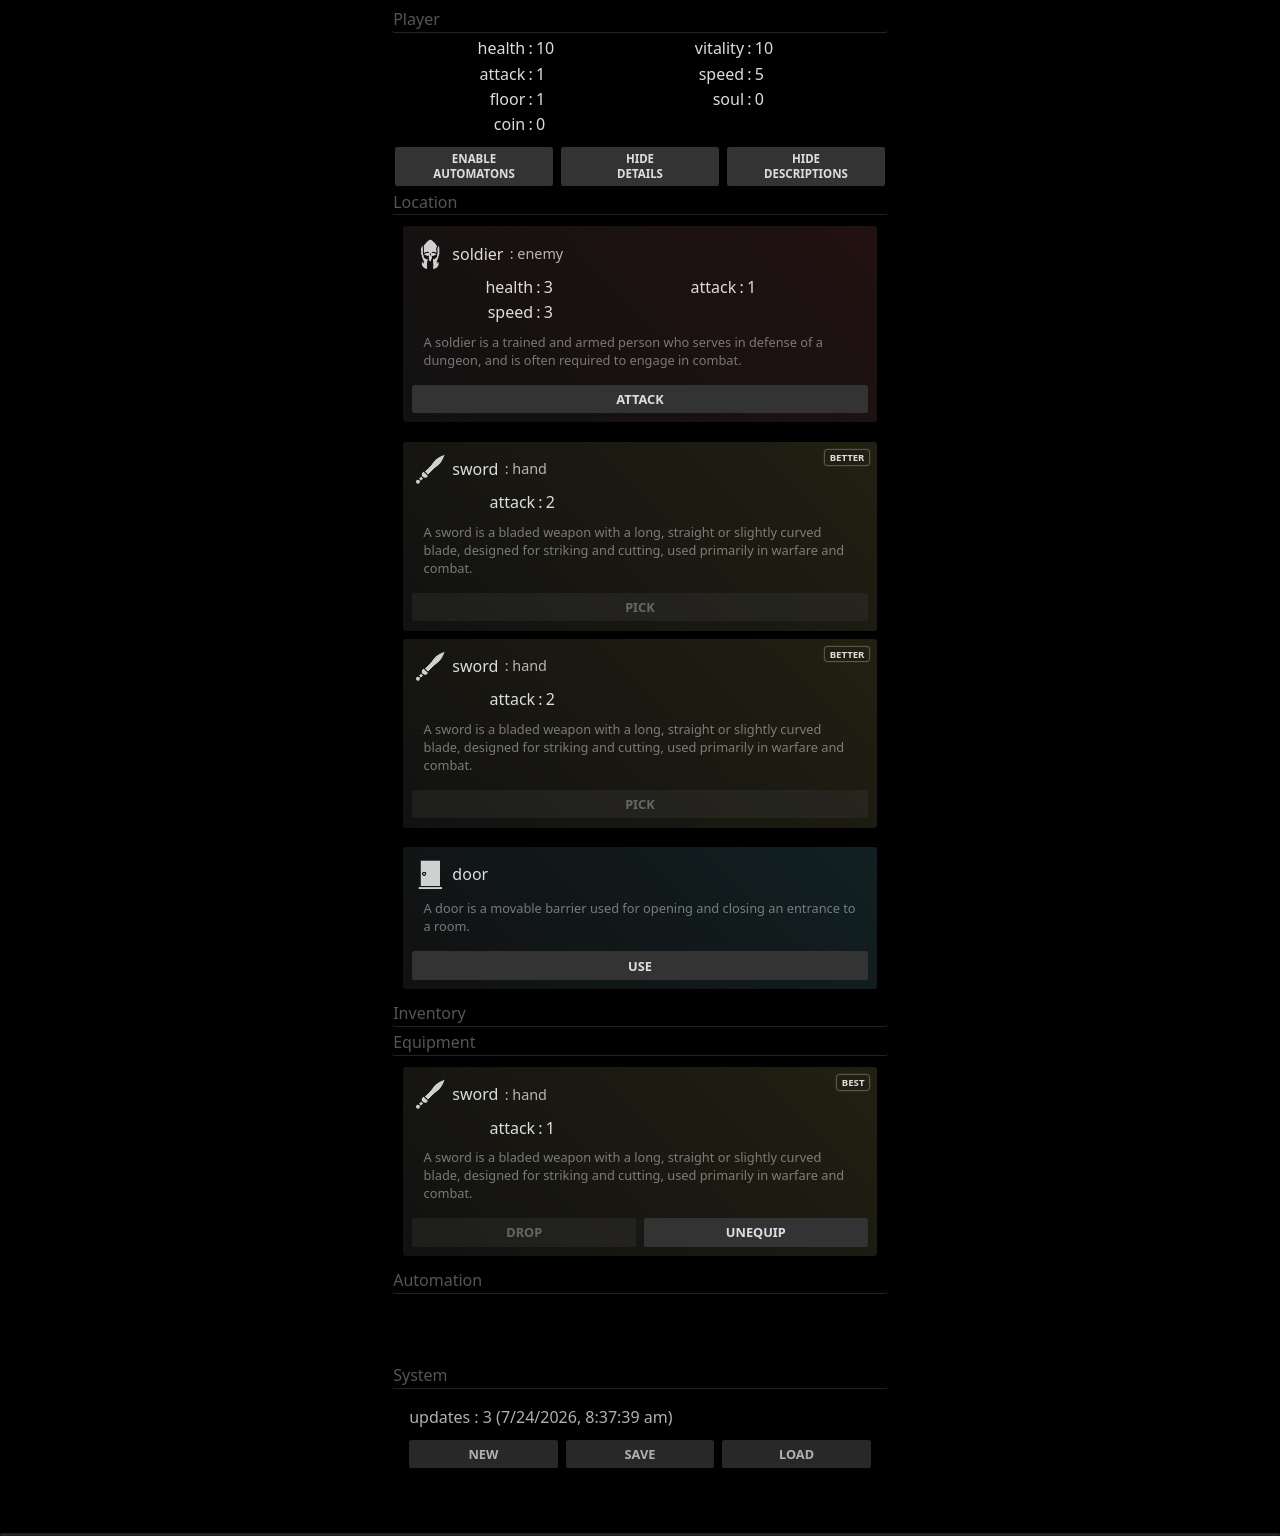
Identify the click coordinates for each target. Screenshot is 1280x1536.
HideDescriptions (806, 166)
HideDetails (640, 166)
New (483, 1454)
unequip (756, 1232)
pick (640, 607)
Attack (639, 399)
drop (524, 1232)
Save (640, 1454)
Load (796, 1454)
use (640, 966)
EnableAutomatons (473, 166)
